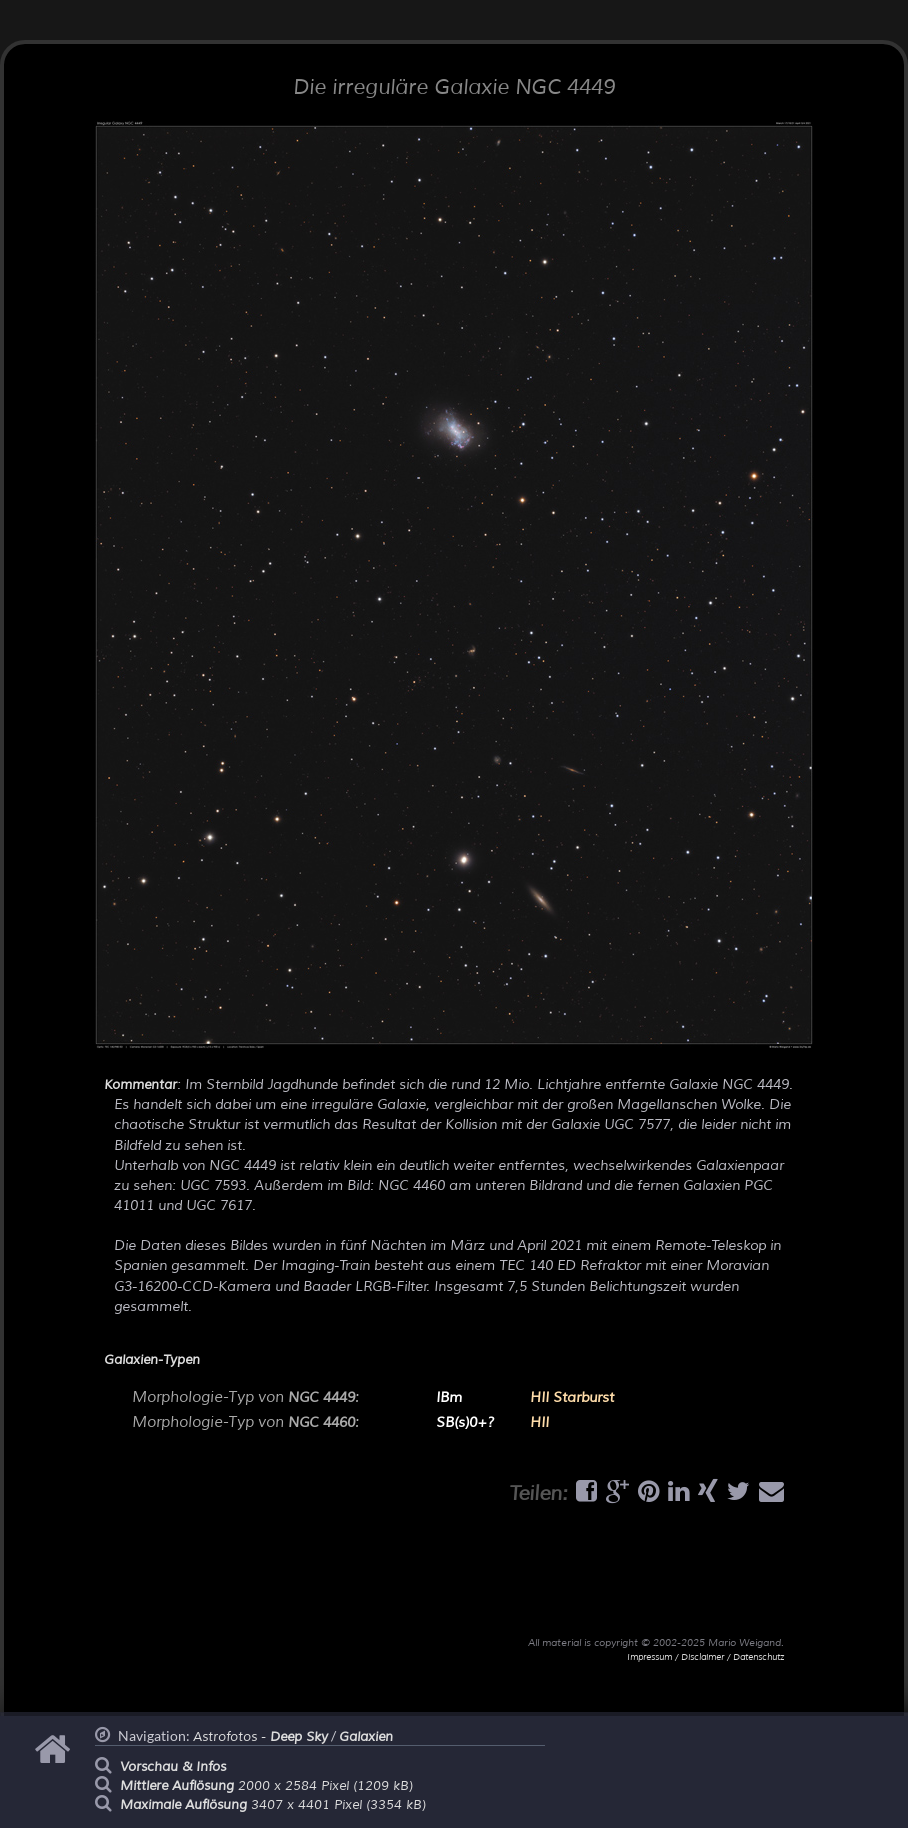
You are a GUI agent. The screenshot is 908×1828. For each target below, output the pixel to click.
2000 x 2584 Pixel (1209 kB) (266, 1786)
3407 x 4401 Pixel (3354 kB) (273, 1805)
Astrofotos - (260, 1737)
